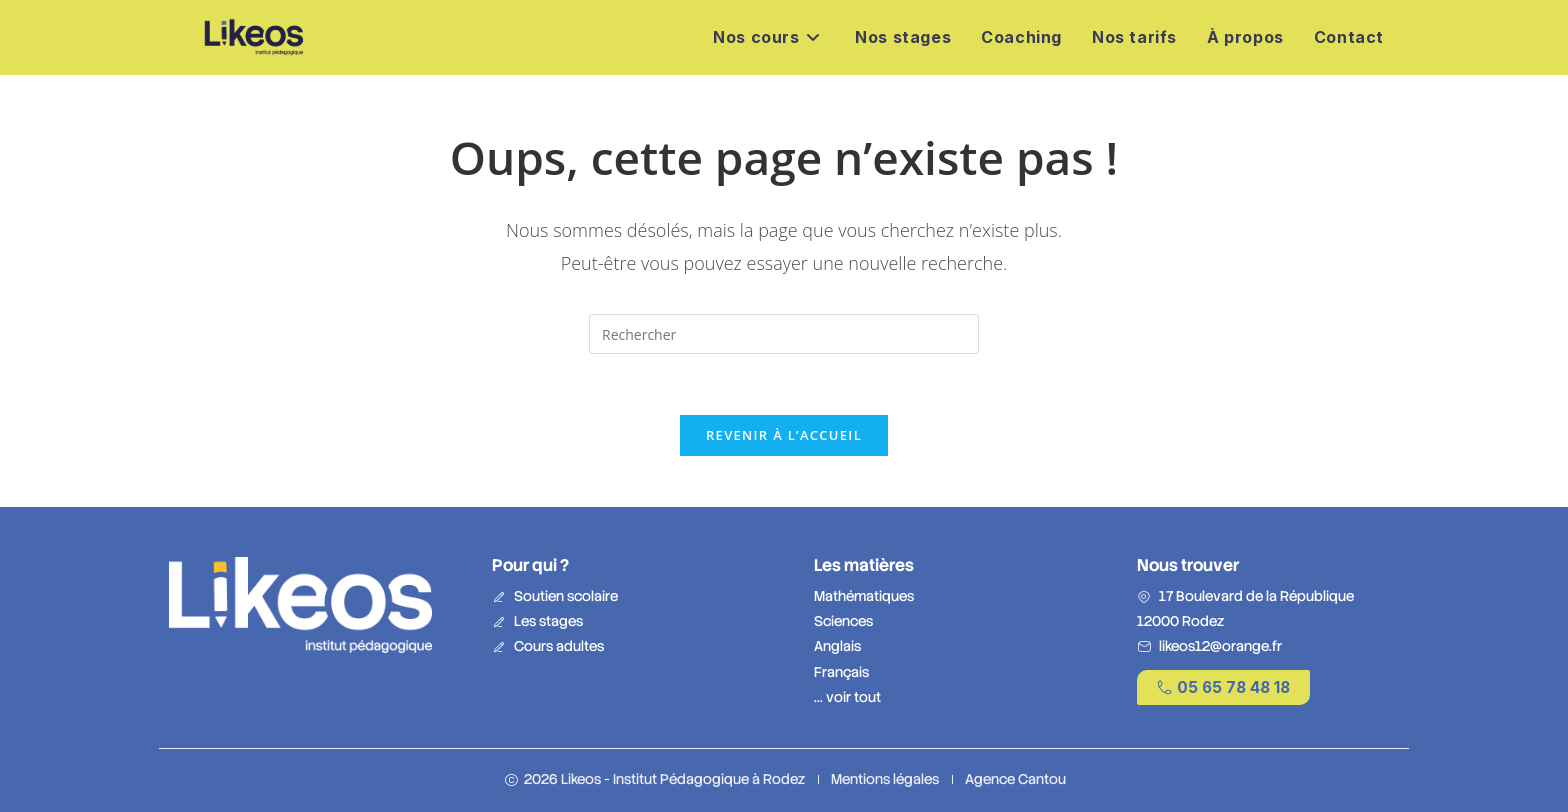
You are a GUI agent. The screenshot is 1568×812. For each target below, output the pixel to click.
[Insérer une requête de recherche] (784, 334)
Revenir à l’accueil (784, 435)
